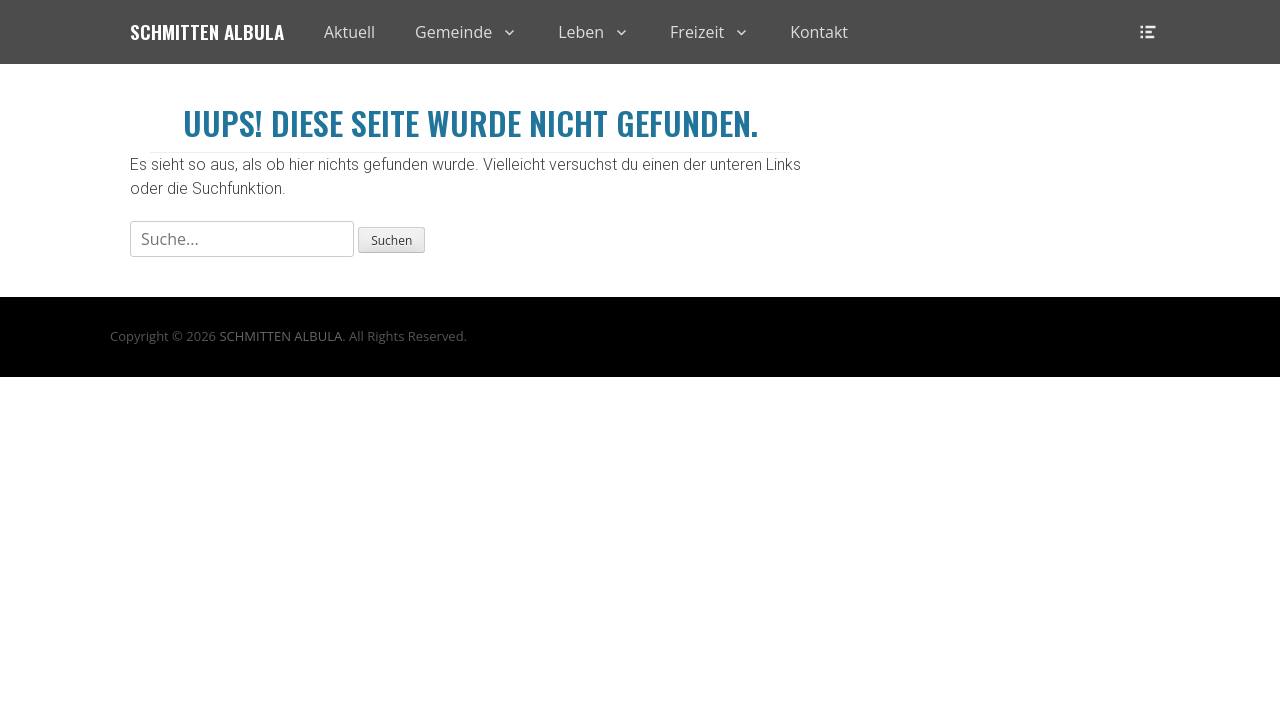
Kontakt (819, 32)
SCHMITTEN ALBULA (280, 336)
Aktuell (349, 32)
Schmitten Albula (207, 31)
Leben (581, 32)
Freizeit (697, 32)
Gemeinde (453, 32)
